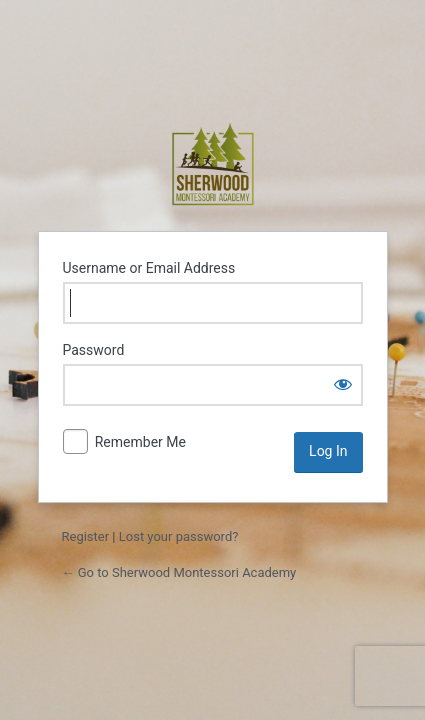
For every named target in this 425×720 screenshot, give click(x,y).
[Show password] (343, 384)
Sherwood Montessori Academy (213, 164)
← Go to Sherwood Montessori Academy (179, 572)
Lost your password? (179, 536)
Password (94, 350)
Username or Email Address (149, 268)
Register (86, 536)
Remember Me (140, 442)
